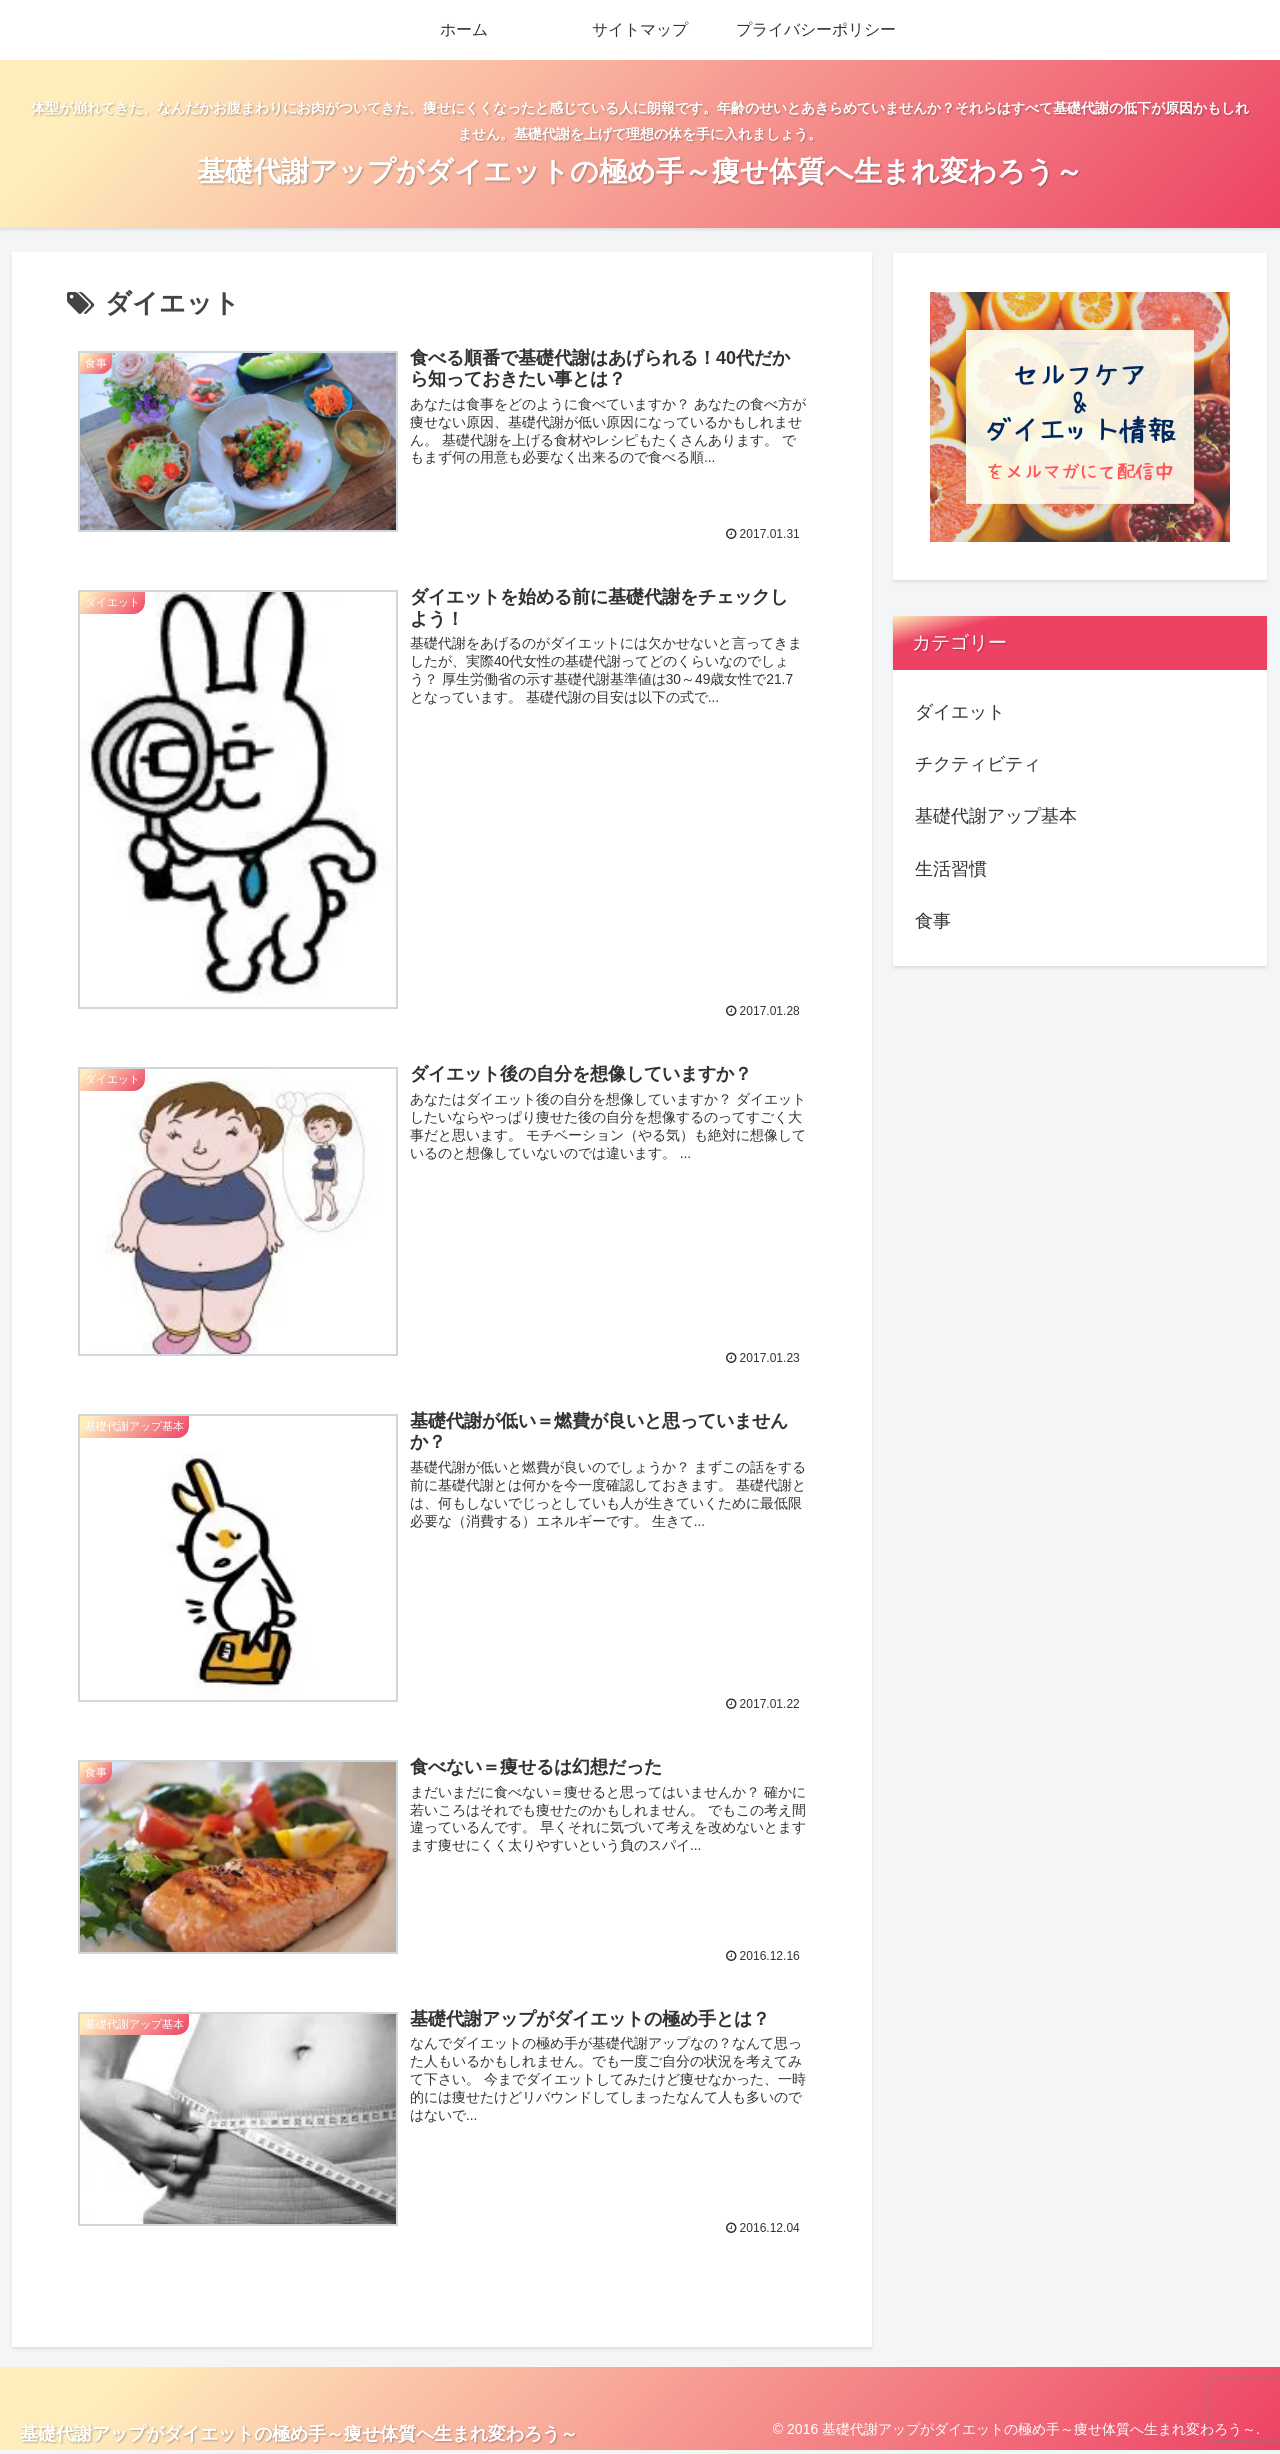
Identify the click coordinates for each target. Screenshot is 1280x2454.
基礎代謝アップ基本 (996, 816)
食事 (933, 921)
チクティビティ (978, 764)
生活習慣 (951, 869)
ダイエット (960, 712)
